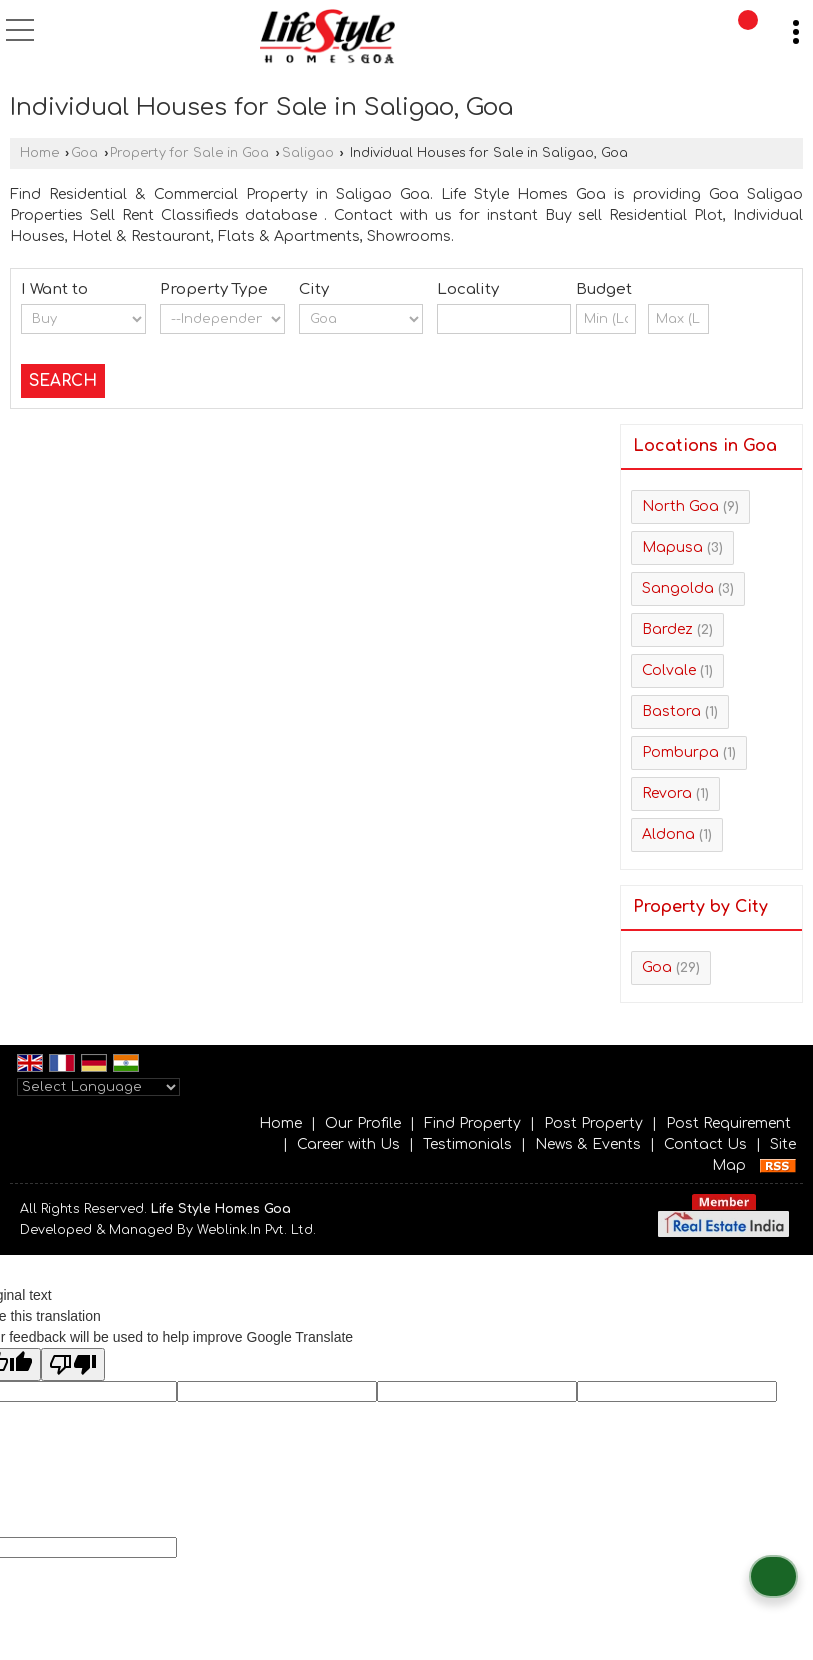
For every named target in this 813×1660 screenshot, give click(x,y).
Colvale (669, 670)
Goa (84, 153)
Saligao (308, 153)
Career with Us (348, 1144)
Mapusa (672, 547)
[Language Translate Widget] (98, 1087)
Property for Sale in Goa (189, 153)
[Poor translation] (73, 1364)
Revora (667, 793)
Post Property (593, 1123)
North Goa (680, 506)
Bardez (667, 629)
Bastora (671, 711)
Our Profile (363, 1123)
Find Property (472, 1123)
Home (39, 153)
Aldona (668, 834)
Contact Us (705, 1144)
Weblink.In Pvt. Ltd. (256, 1230)
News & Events (588, 1144)
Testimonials (467, 1144)
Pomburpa (680, 752)
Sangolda (678, 588)
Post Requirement (728, 1123)
